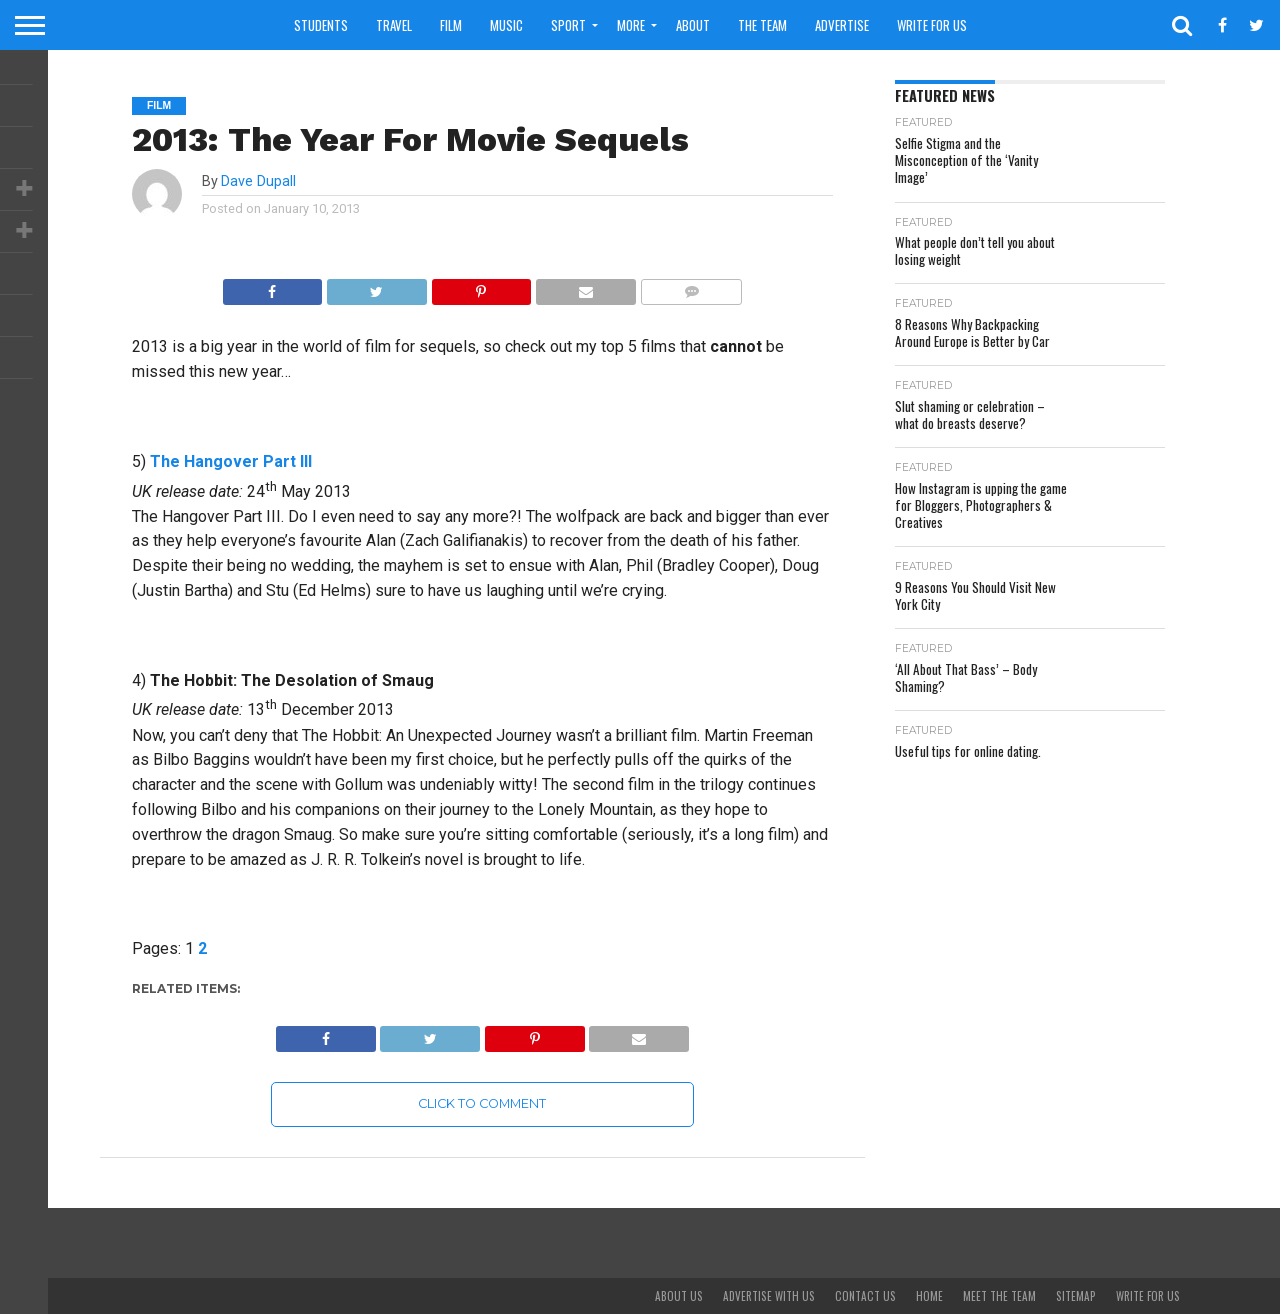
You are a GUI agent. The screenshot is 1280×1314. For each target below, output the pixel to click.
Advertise (842, 25)
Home (929, 1296)
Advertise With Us (769, 1296)
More (631, 25)
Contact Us (865, 1296)
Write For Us (932, 25)
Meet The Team (999, 1296)
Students (321, 25)
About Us (679, 1296)
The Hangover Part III (231, 461)
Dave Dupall (258, 181)
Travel (394, 25)
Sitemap (1076, 1296)
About (693, 25)
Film (451, 25)
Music (506, 25)
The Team (762, 25)
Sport (568, 25)
